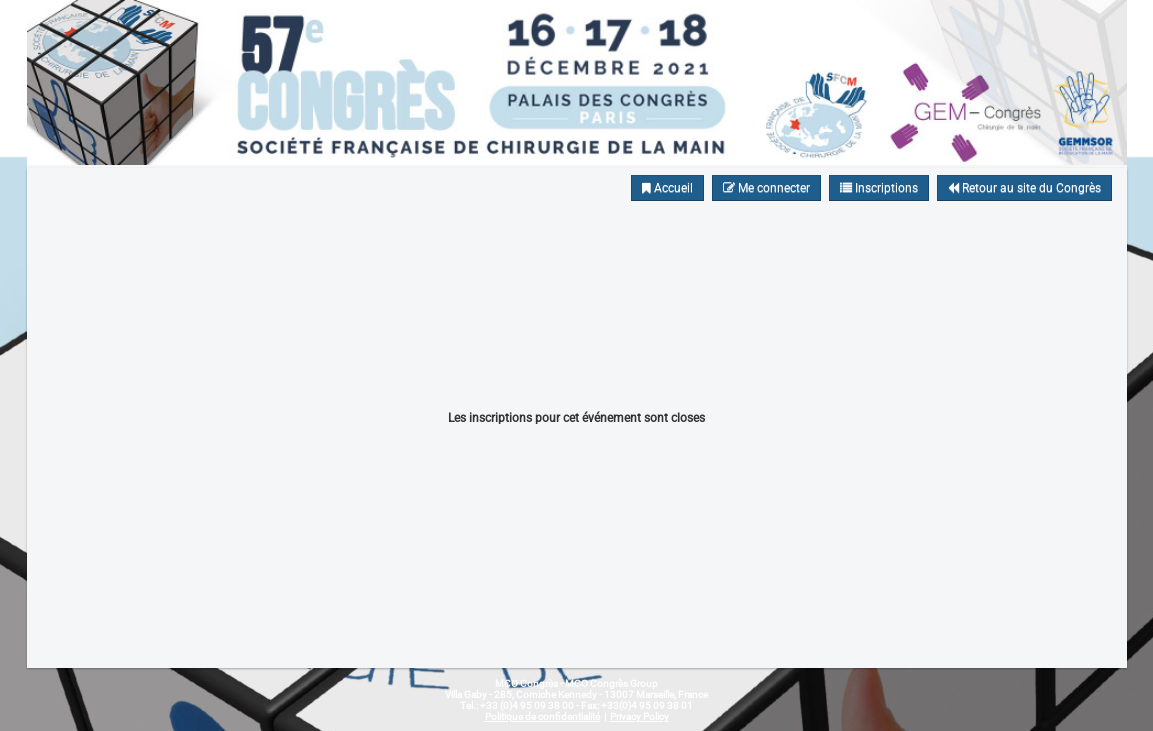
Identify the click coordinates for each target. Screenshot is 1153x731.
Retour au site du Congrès (1024, 188)
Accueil (667, 188)
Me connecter (766, 188)
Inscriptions (879, 188)
